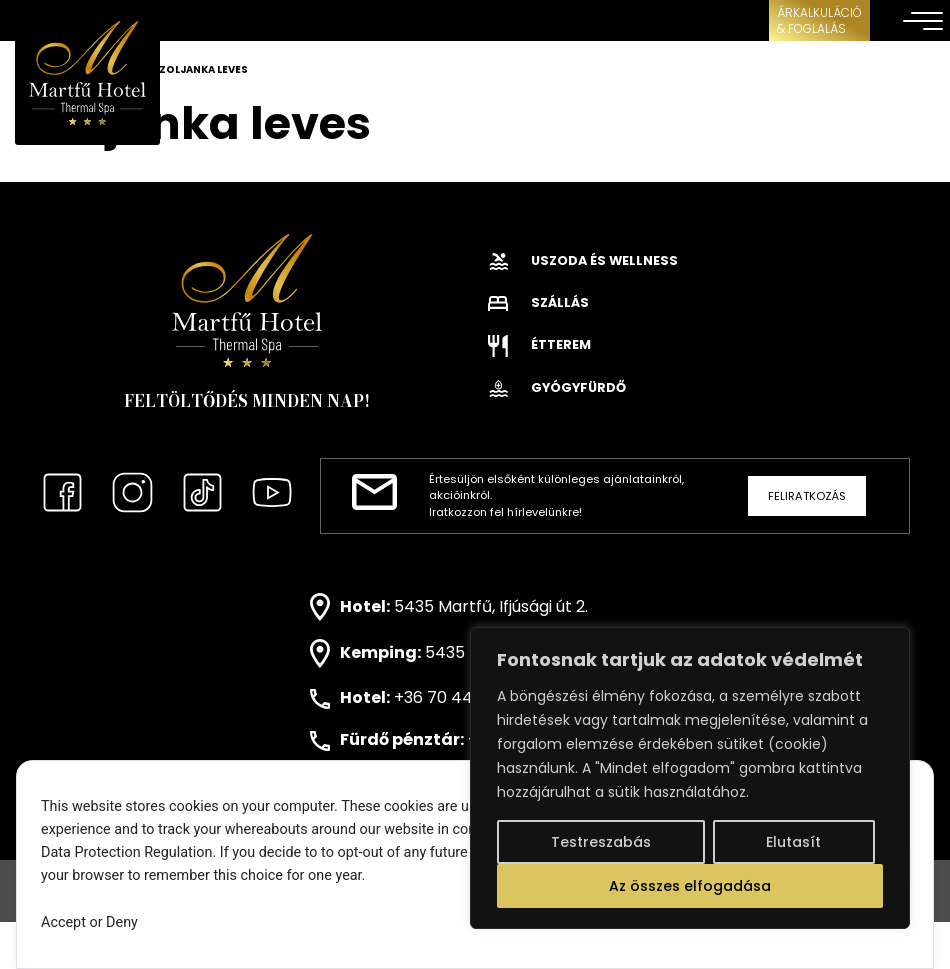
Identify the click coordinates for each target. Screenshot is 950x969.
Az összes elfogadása (690, 886)
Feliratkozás (807, 496)
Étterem (539, 344)
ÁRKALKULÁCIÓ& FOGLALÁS (819, 20)
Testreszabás (601, 842)
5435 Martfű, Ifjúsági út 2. (491, 605)
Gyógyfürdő (557, 387)
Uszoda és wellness (583, 260)
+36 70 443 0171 (455, 697)
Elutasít (793, 842)
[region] (690, 778)
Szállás (538, 302)
